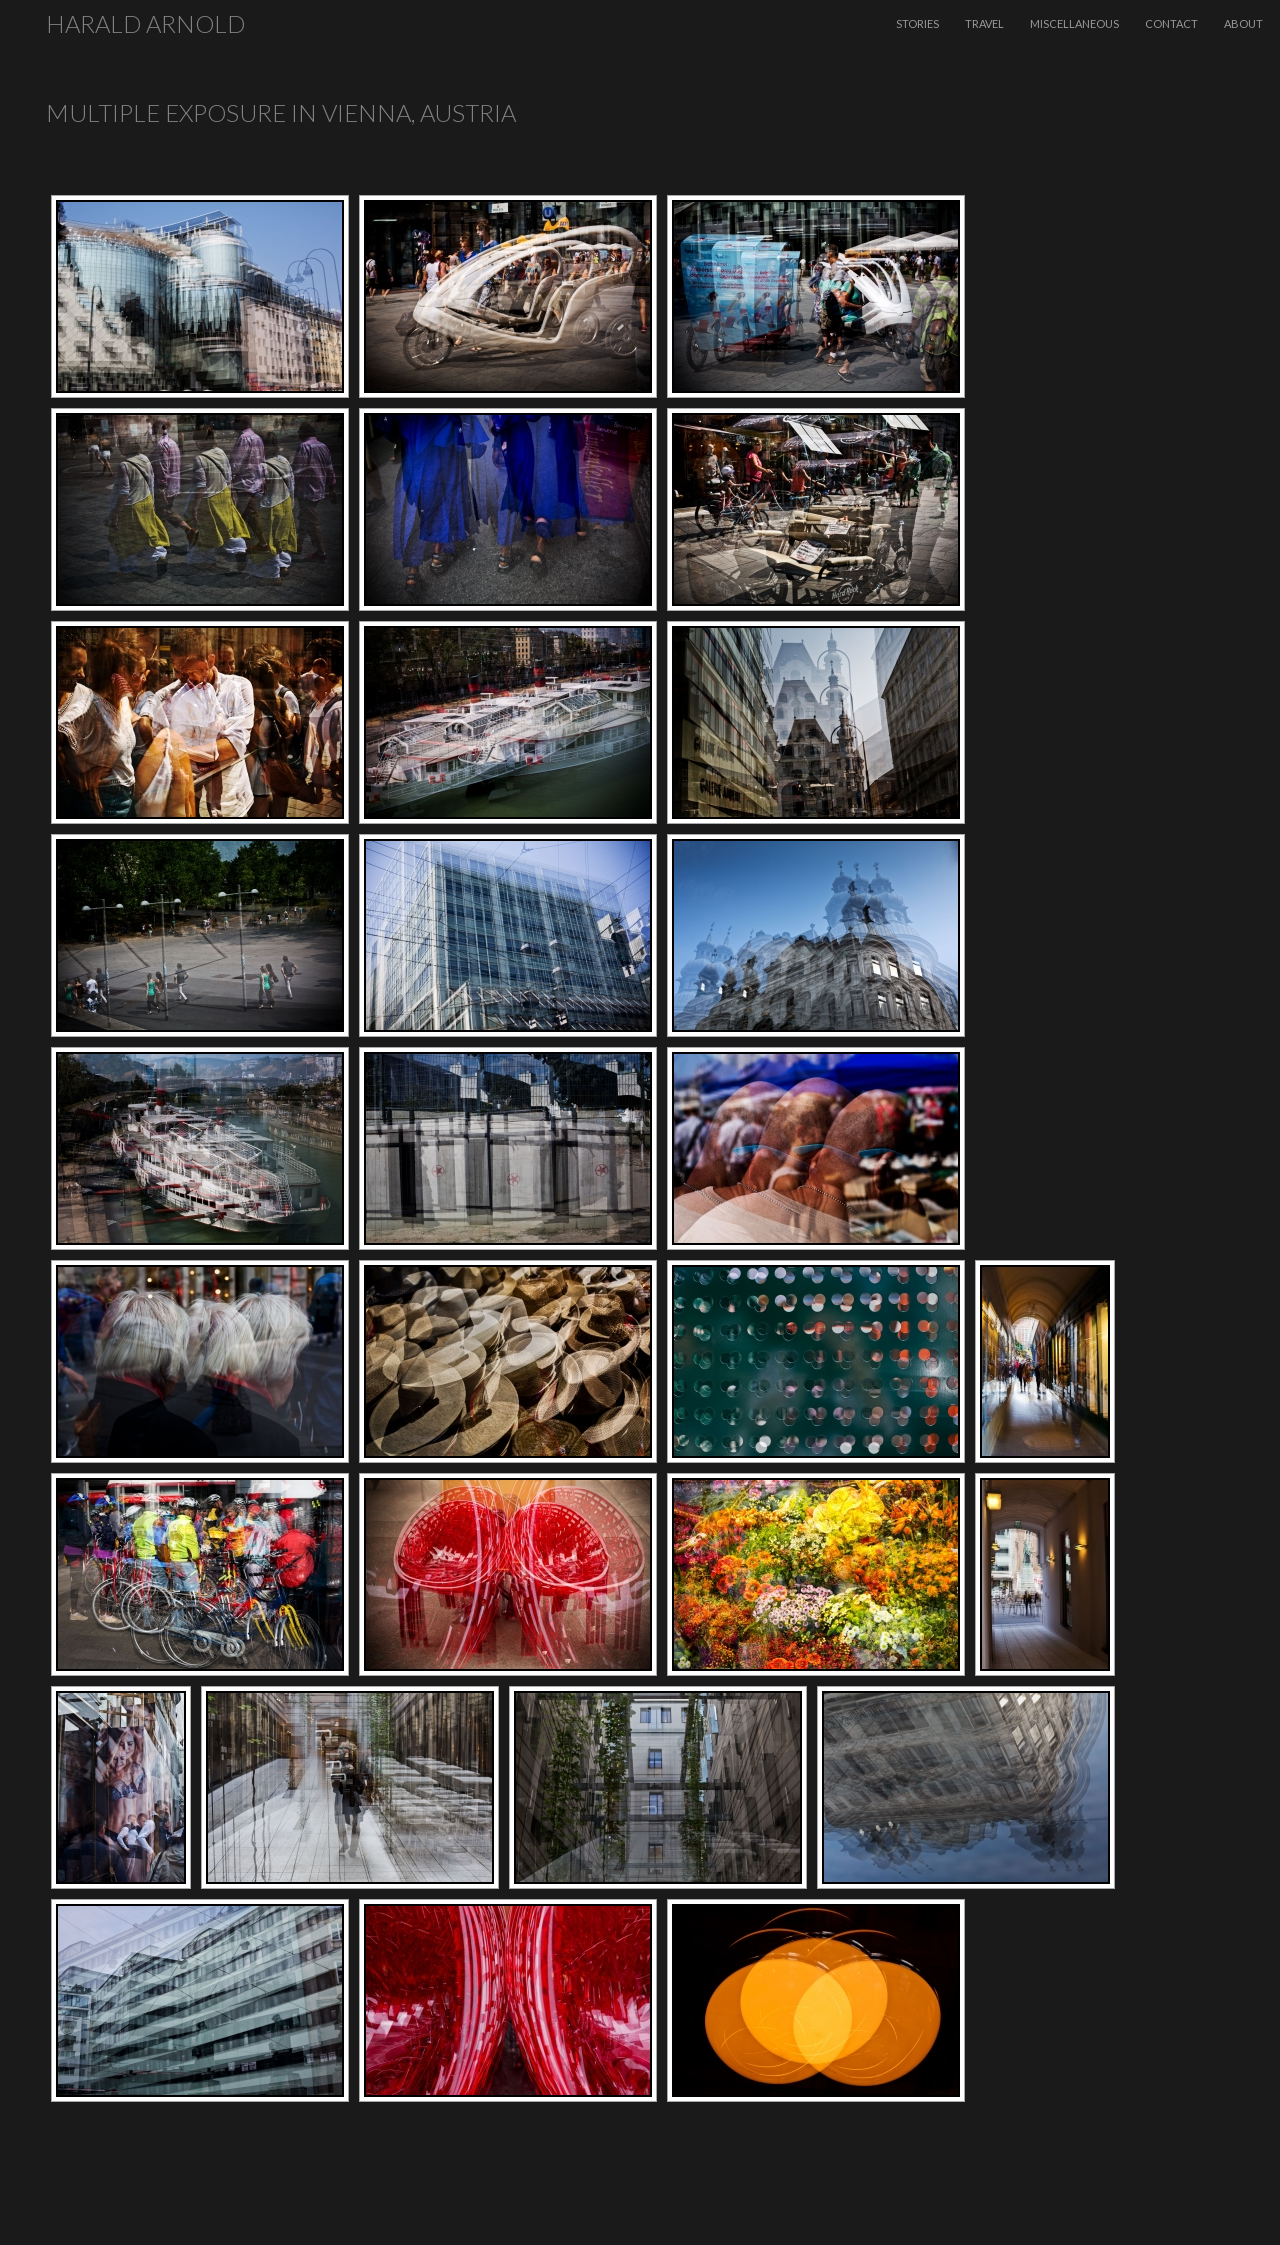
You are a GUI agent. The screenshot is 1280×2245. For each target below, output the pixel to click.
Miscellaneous (1074, 23)
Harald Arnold (145, 23)
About (1243, 23)
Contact (1171, 23)
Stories (917, 23)
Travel (984, 23)
